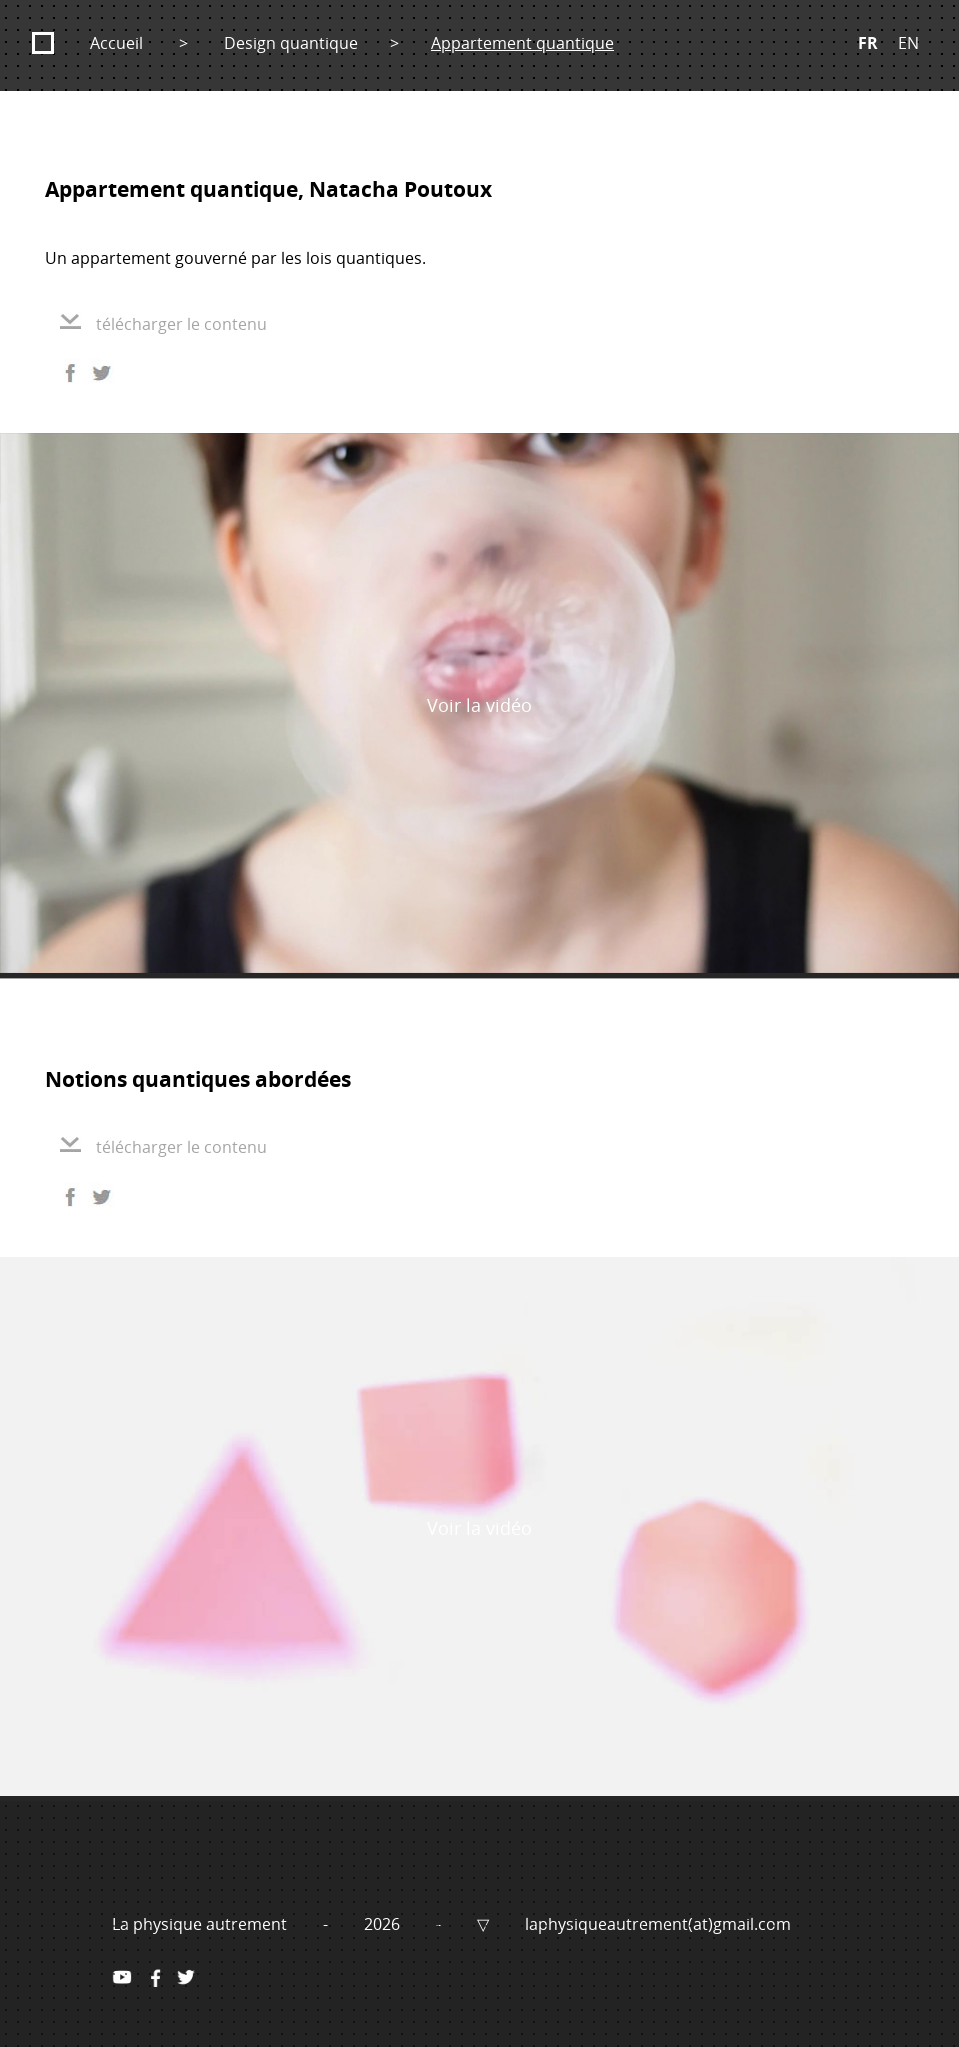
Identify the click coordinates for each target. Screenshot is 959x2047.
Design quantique (291, 43)
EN (908, 43)
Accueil (116, 43)
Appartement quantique (522, 43)
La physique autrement (201, 1924)
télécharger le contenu (163, 324)
